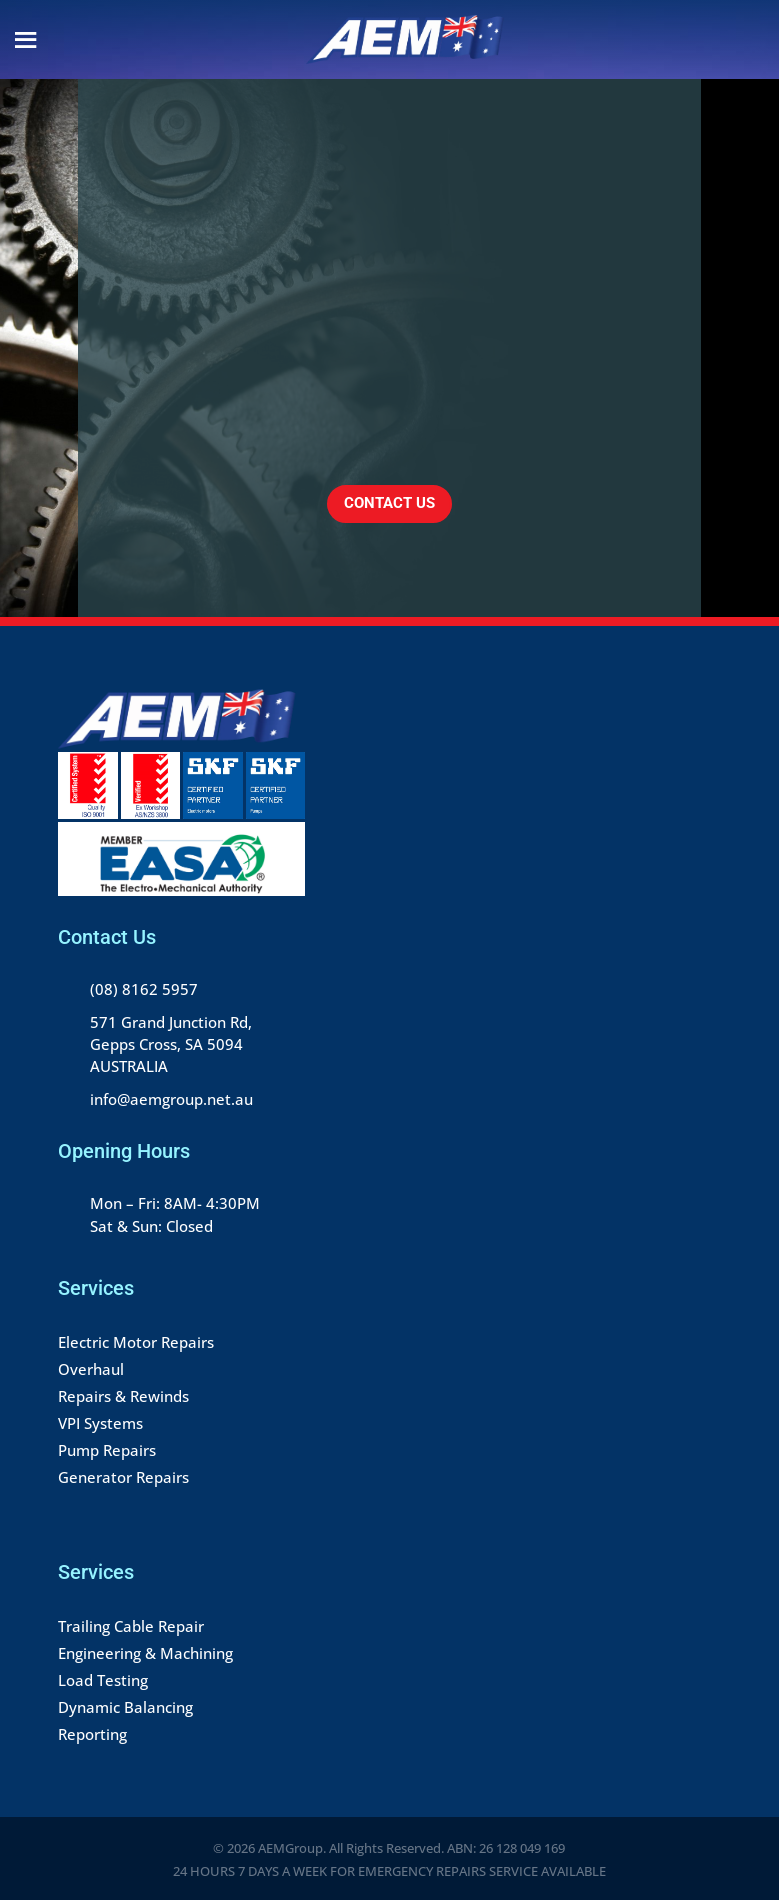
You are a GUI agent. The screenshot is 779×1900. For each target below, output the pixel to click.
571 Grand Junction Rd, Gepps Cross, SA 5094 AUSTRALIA (171, 1044)
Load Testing (103, 1680)
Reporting (92, 1734)
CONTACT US (389, 503)
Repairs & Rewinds (123, 1396)
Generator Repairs (123, 1477)
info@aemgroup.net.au (171, 1099)
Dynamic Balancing (125, 1707)
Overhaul (91, 1369)
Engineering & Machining (145, 1653)
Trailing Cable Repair (131, 1626)
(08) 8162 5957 (144, 989)
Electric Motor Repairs (136, 1342)
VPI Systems (100, 1423)
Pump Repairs (107, 1450)
